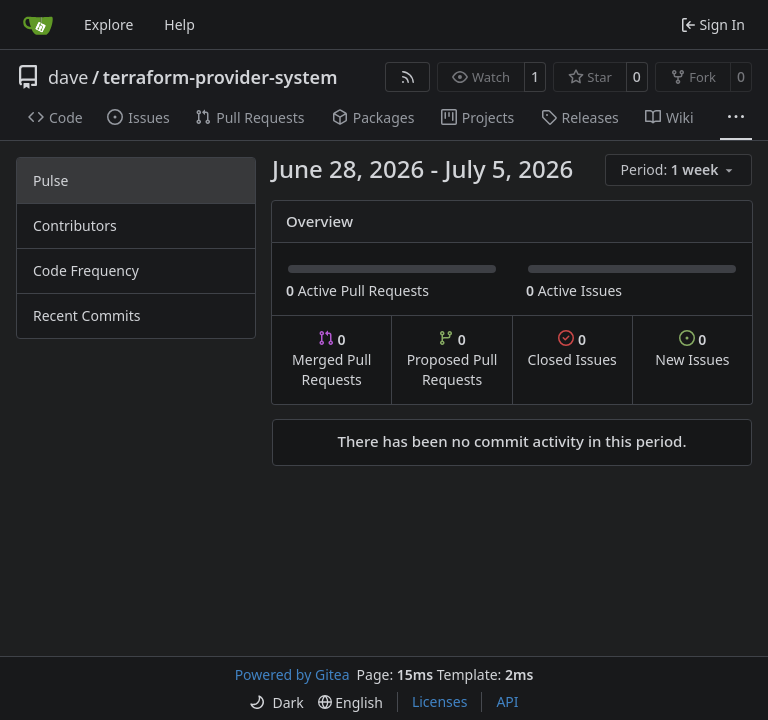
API (507, 701)
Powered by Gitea (292, 674)
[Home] (38, 25)
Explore (108, 24)
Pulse (50, 180)
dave (68, 77)
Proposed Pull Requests (452, 359)
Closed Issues (572, 349)
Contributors (75, 225)
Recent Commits (86, 315)
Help (179, 24)
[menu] (678, 170)
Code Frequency (86, 270)
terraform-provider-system (220, 77)
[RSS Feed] (408, 77)
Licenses (440, 701)
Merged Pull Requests (331, 359)
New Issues (692, 349)
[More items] (736, 118)
